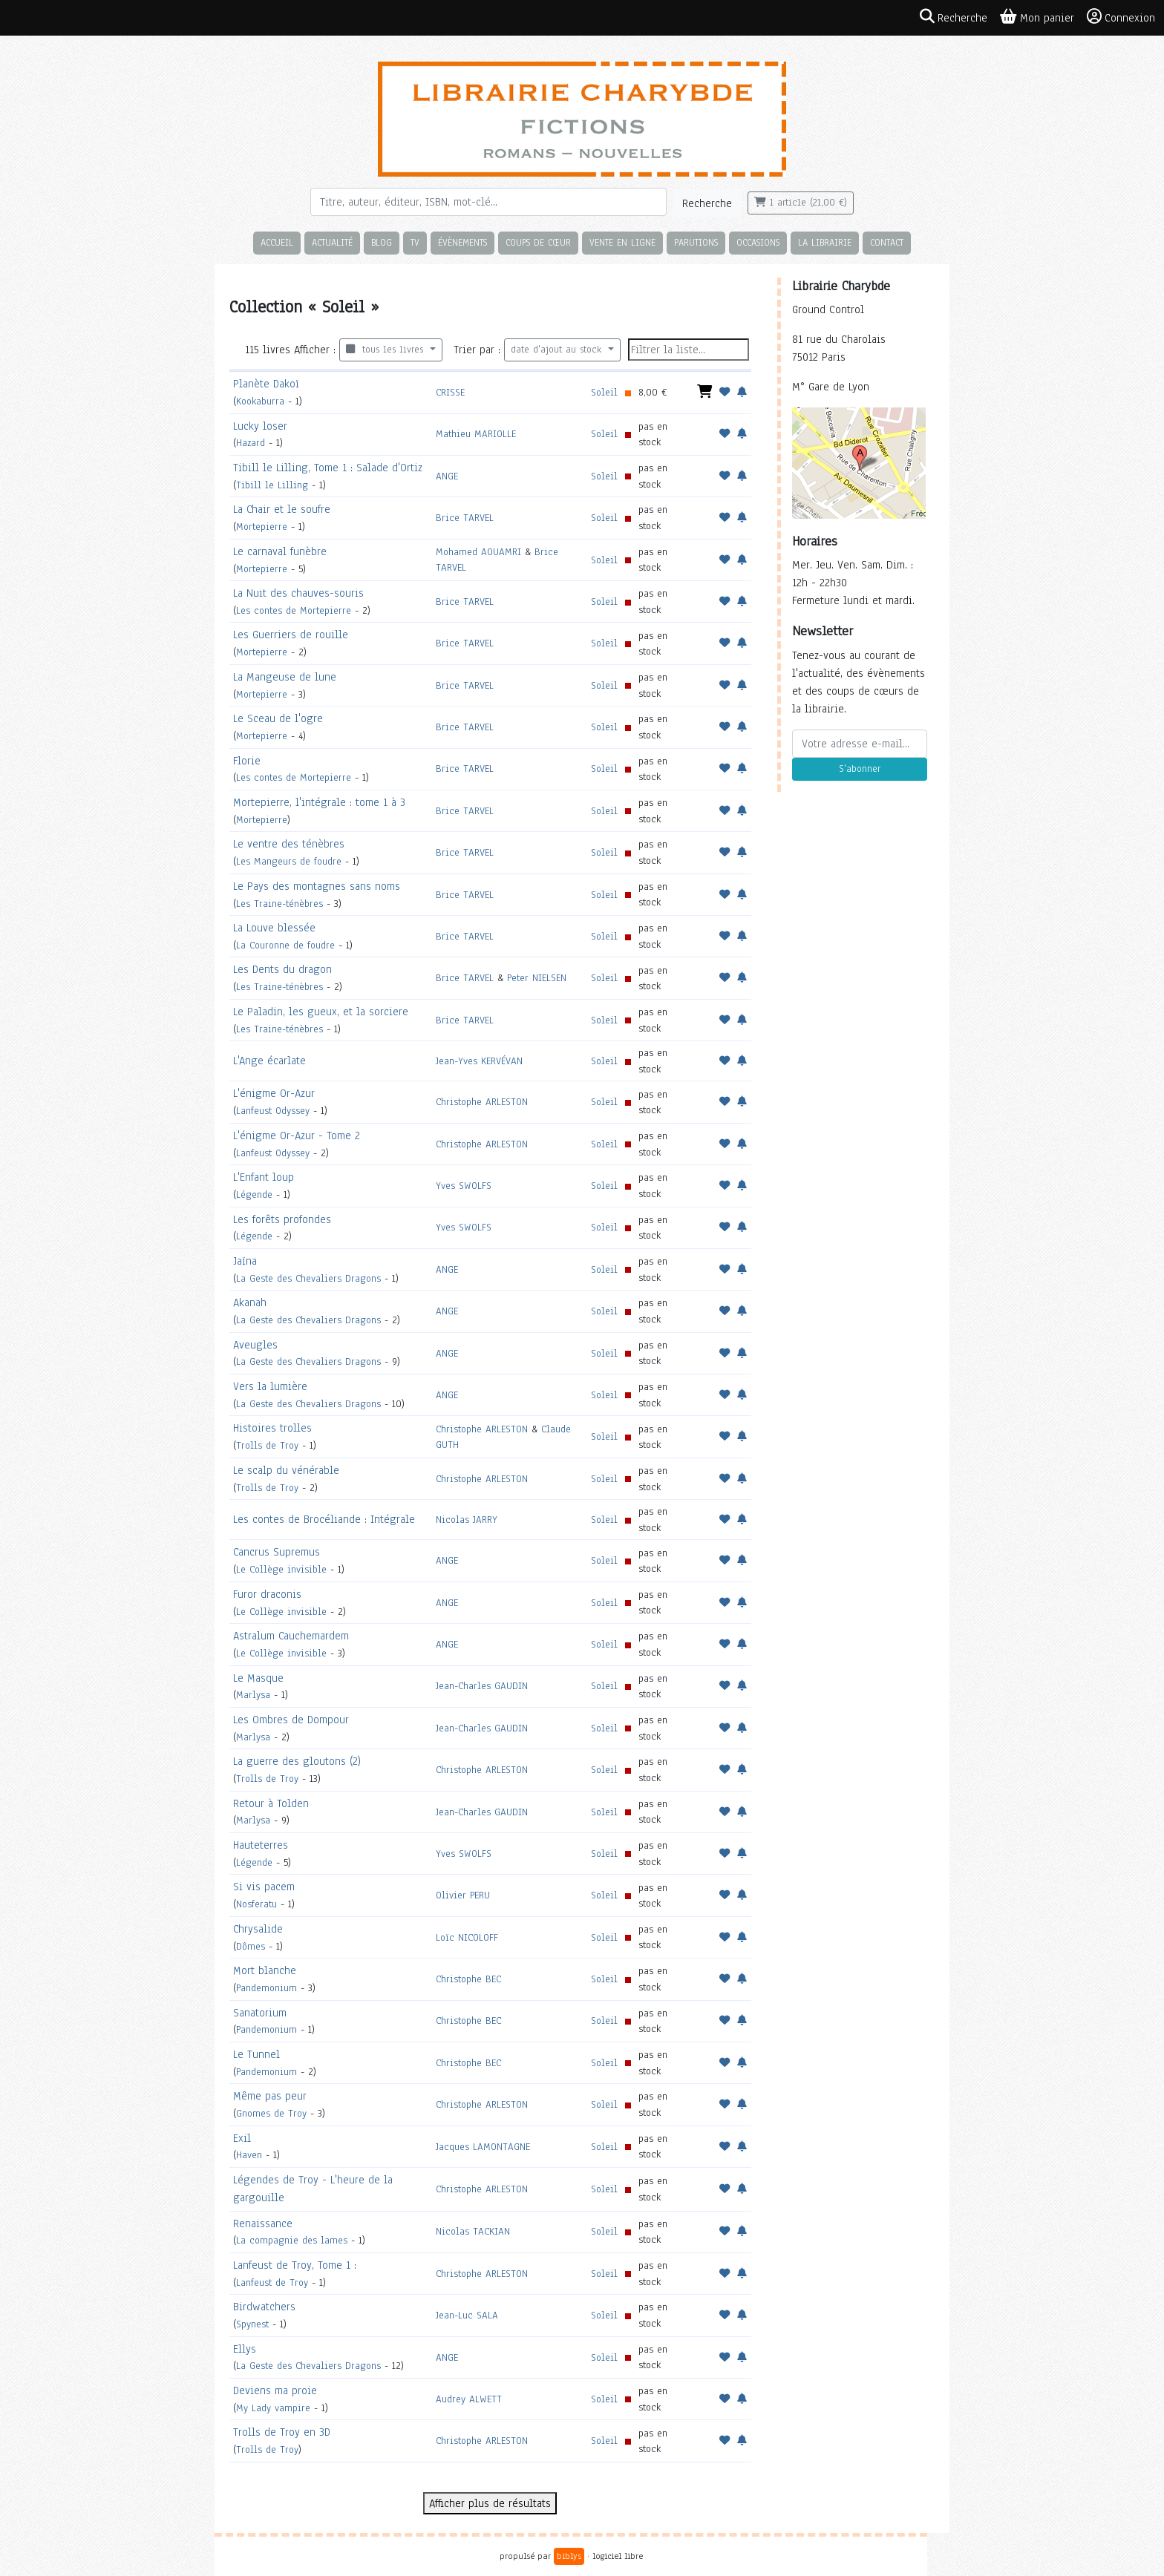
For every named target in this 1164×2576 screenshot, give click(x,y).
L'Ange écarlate (269, 1060)
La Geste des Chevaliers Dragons (308, 1278)
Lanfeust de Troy (272, 2282)
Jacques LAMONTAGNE (483, 2147)
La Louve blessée (274, 927)
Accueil (277, 242)
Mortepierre (261, 527)
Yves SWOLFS (463, 1186)
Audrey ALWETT (469, 2399)
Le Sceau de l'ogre (278, 718)
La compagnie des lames (291, 2240)
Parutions (696, 242)
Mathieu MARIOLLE (476, 434)
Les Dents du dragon (282, 969)
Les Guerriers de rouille (290, 634)
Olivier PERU (463, 1895)
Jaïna (245, 1260)
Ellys (244, 2348)
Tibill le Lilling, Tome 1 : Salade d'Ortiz (327, 467)
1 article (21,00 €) (800, 202)
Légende (254, 1194)
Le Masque (258, 1678)
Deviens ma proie (275, 2390)
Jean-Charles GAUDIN (482, 1686)
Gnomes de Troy (271, 2113)
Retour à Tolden (271, 1803)
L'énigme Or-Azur (274, 1093)
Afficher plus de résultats (490, 2503)
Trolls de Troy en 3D (281, 2432)
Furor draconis (267, 1594)
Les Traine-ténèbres (279, 904)
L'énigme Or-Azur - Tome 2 (296, 1135)
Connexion (1121, 17)
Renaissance (262, 2223)
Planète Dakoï (266, 383)
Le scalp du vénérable (286, 1470)
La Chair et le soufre (281, 509)
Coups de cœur (538, 242)
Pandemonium (266, 1988)
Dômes (250, 1946)
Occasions (757, 242)
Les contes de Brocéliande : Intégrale (324, 1519)
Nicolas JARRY (466, 1520)
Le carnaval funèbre (280, 551)
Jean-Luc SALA (467, 2315)
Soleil (604, 392)
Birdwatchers (264, 2306)
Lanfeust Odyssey (273, 1111)
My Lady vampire (273, 2408)
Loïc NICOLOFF (467, 1937)
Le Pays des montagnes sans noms (316, 886)
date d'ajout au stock (558, 349)
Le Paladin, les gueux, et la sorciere (320, 1011)
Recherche (707, 203)
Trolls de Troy (267, 1445)
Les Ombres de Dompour (291, 1719)
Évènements (462, 242)
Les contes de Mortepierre (293, 610)
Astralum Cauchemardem (291, 1635)
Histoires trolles (272, 1427)
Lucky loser (260, 426)
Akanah (250, 1302)
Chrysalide (258, 1928)
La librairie (824, 242)
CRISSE (450, 392)
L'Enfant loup (263, 1177)
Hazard (250, 443)
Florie (247, 760)
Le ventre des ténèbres (288, 843)
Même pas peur (270, 2095)
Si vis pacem (264, 1886)
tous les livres (386, 349)
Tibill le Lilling (272, 485)
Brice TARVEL (465, 518)
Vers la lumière (270, 1386)
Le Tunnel (256, 2054)
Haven (249, 2155)
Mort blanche (264, 1970)
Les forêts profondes (282, 1219)
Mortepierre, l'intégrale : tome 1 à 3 (319, 802)
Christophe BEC (468, 1979)
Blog (381, 242)
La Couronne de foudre (285, 945)
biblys (569, 2556)
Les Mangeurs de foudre (288, 861)
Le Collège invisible (281, 1569)
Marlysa (253, 1695)
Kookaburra (260, 401)
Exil (242, 2138)
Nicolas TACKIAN (473, 2231)
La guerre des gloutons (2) (297, 1761)
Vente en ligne (622, 242)
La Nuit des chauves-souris (298, 593)
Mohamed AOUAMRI (478, 552)
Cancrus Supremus (276, 1551)
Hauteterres (260, 1845)
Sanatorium (260, 2012)
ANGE (447, 476)
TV (415, 242)
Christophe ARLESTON (482, 1102)
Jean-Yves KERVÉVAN (479, 1061)
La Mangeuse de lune (284, 676)
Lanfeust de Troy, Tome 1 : (294, 2265)
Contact (886, 242)
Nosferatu (256, 1904)
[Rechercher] (488, 202)
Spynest (252, 2324)
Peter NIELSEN (536, 978)
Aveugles (255, 1344)
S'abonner (859, 769)
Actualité (332, 242)
